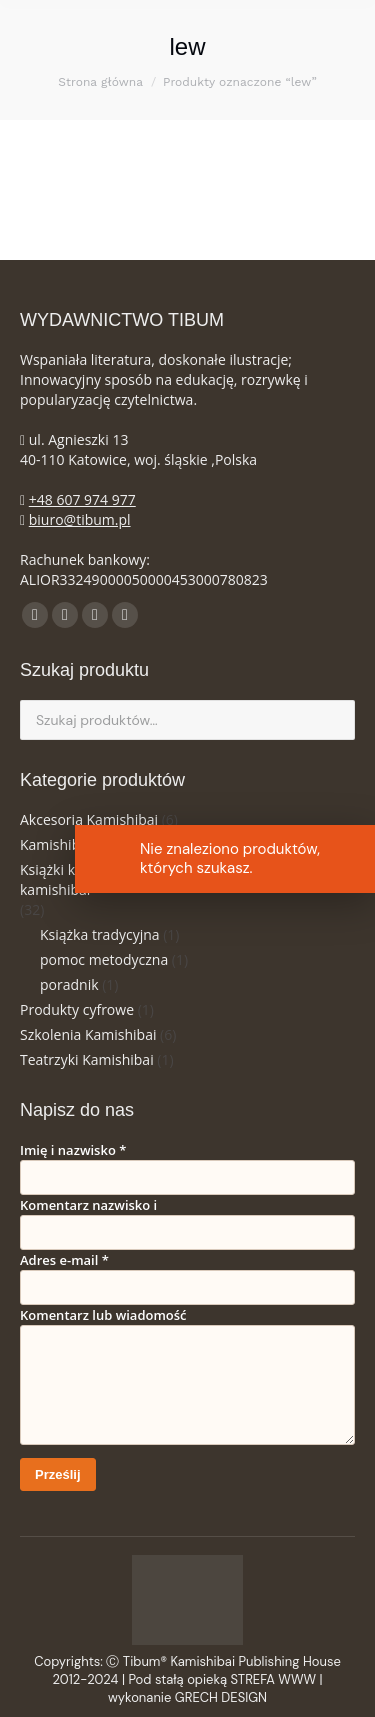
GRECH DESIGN (221, 1697)
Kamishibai (56, 844)
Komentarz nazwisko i (88, 1205)
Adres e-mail (64, 1260)
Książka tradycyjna (100, 934)
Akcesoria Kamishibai (89, 819)
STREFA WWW (274, 1679)
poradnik (69, 984)
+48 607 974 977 (82, 499)
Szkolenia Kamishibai (88, 1034)
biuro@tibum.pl (80, 519)
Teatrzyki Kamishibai (87, 1059)
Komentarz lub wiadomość (103, 1315)
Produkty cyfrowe (77, 1009)
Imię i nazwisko (73, 1150)
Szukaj (334, 720)
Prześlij (58, 1474)
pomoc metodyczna (104, 959)
